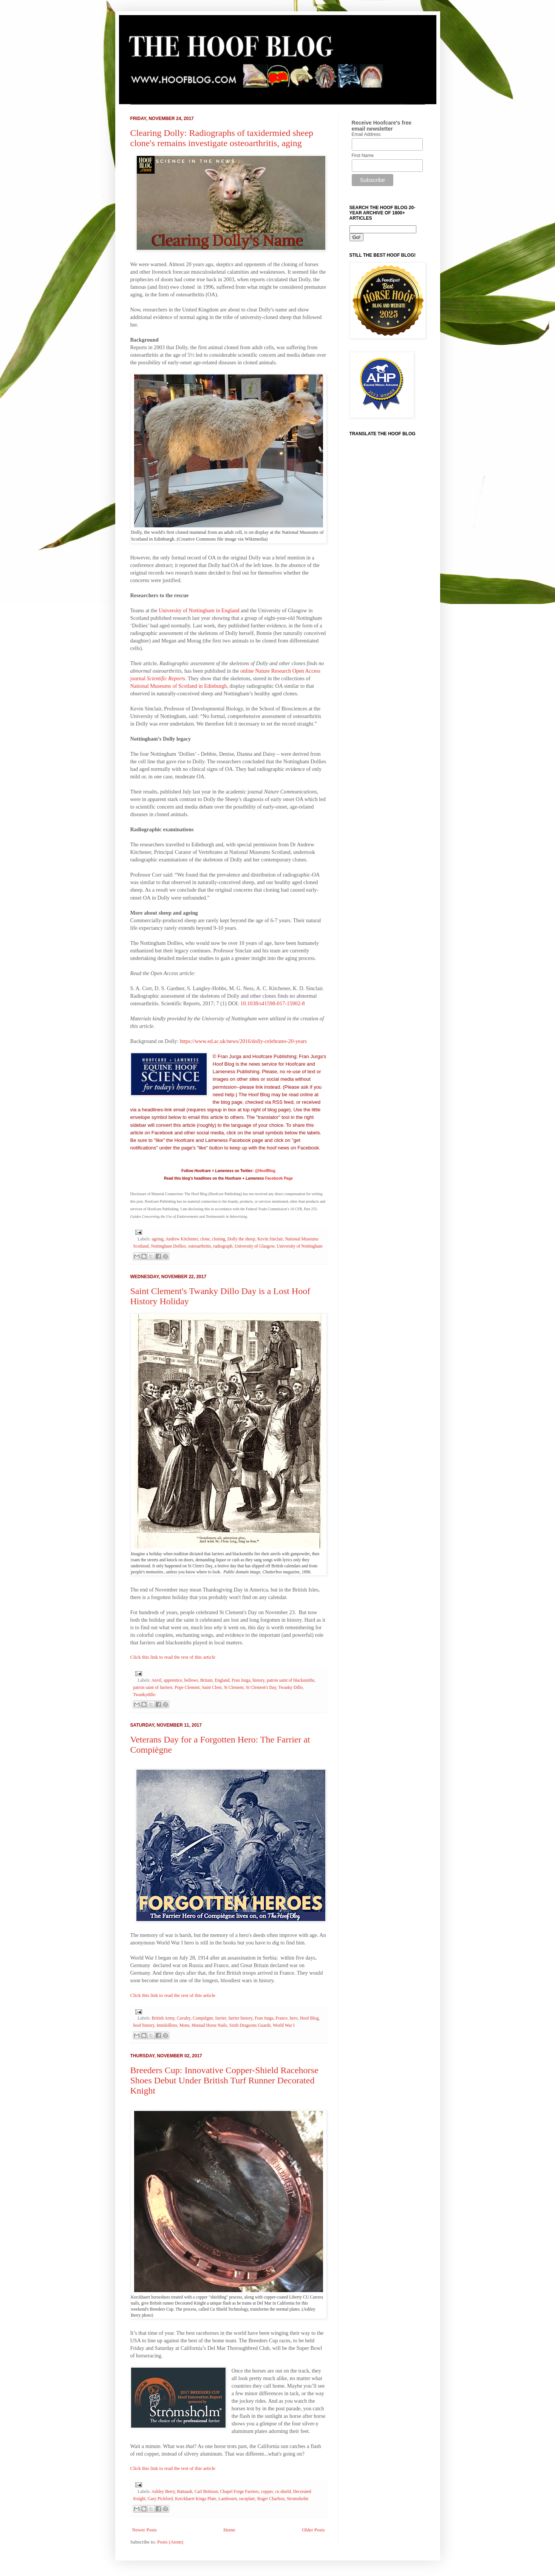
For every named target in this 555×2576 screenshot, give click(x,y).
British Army (163, 2018)
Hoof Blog (309, 2018)
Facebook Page (279, 1178)
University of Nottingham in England (199, 610)
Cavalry (183, 2018)
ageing (158, 1239)
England (222, 1680)
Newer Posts (144, 2530)
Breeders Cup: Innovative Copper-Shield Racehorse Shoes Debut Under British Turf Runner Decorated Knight (224, 2080)
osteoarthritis (199, 1246)
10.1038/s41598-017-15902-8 (272, 1003)
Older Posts (313, 2530)
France (281, 2018)
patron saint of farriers (153, 1687)
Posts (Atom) (170, 2542)
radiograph (223, 1246)
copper (267, 2491)
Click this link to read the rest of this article (173, 1657)
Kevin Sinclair (270, 1239)
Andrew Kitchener (181, 1239)
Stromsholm (297, 2498)
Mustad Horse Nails (209, 2025)
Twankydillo (144, 1694)
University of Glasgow (255, 1246)
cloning (218, 1239)
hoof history (144, 2025)
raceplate (247, 2498)
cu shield (283, 2491)
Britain (206, 1680)
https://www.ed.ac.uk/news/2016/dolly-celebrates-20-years (242, 1041)
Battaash (184, 2491)
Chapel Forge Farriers (239, 2491)
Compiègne (203, 2018)
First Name (363, 155)
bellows (191, 1680)
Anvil (157, 1680)
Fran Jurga (241, 1680)
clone (205, 1239)
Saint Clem (211, 1687)
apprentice (173, 1680)
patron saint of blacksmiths (290, 1680)
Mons (184, 2025)
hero (294, 2018)
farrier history (240, 2018)
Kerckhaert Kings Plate (195, 2498)
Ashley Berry (163, 2491)
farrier (220, 2018)
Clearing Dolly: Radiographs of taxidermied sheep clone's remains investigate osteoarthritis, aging (222, 138)
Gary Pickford (160, 2498)
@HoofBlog (265, 1171)
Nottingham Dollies (168, 1246)
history (258, 1680)
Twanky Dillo (290, 1687)
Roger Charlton (270, 2498)
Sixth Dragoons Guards (250, 2025)
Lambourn (227, 2498)
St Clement (233, 1687)
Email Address (366, 134)
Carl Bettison (206, 2491)
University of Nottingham (300, 1246)
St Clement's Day (261, 1687)
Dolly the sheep (241, 1239)
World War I (284, 2025)
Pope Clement (187, 1687)
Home (229, 2530)
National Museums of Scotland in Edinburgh (178, 686)
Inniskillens (166, 2025)
